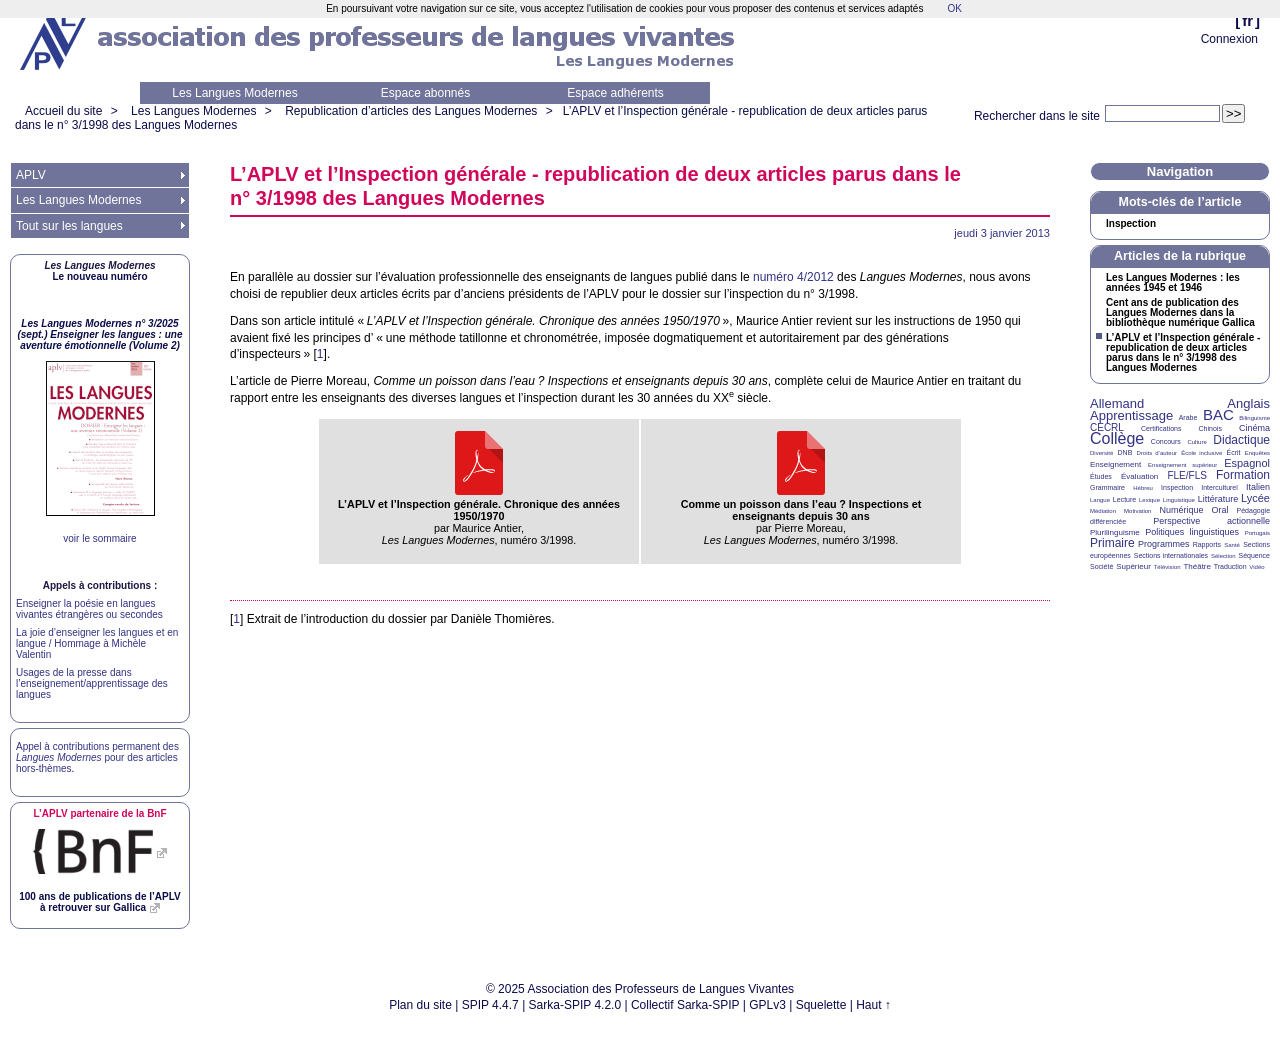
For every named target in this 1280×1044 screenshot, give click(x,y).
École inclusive (1201, 453)
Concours (1166, 441)
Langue (1100, 500)
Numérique (1181, 510)
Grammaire (1107, 487)
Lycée (1255, 498)
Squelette (821, 1005)
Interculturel (1219, 487)
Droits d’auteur (1157, 453)
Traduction (1230, 566)
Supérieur (1133, 566)
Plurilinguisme (1115, 532)
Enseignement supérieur (1182, 465)
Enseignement (1115, 464)
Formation (1243, 475)
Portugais (1257, 533)
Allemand (1117, 403)
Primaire (1112, 543)
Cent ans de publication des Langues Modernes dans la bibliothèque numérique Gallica (1180, 313)
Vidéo (1256, 567)
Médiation (1103, 511)
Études (1101, 476)
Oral (1220, 510)
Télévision (1167, 567)
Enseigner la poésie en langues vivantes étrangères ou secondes (89, 609)
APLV (31, 175)
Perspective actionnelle (1211, 521)
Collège (1117, 438)
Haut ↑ (873, 1005)
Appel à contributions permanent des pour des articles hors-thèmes (97, 757)
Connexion (1229, 39)
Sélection (1223, 556)
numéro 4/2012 (793, 277)
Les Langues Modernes (234, 93)
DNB (1125, 452)
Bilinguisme (1254, 418)
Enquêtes (1257, 453)
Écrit (1233, 452)
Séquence (1254, 555)
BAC (1218, 414)
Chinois (1210, 428)
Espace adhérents (615, 93)
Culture (1196, 442)
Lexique (1149, 500)
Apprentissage (1131, 415)
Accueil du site (63, 111)
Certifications (1161, 428)
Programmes (1164, 544)
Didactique (1241, 440)
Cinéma (1254, 428)
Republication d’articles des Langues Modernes (411, 111)
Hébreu (1143, 488)
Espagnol (1247, 463)
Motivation (1137, 511)
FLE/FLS (1186, 475)
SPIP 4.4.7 (490, 1005)
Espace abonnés (425, 93)
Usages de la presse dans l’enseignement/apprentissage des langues (92, 683)
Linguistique (1179, 500)
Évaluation (1139, 476)
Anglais (1248, 403)
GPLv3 (767, 1005)
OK (954, 8)
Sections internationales (1171, 555)
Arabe (1188, 417)
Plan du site (420, 1005)
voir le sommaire (99, 538)
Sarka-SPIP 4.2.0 (575, 1005)
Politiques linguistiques (1192, 532)
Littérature (1218, 499)
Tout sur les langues (69, 226)
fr (1247, 20)
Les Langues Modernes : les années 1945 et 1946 (1173, 283)
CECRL (1107, 427)
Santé (1232, 545)
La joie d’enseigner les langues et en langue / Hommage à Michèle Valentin (97, 643)
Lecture (1124, 499)
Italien (1258, 487)
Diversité (1101, 453)
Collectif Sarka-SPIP (685, 1005)
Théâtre (1197, 566)
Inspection (1131, 224)
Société (1101, 566)
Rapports (1207, 544)
